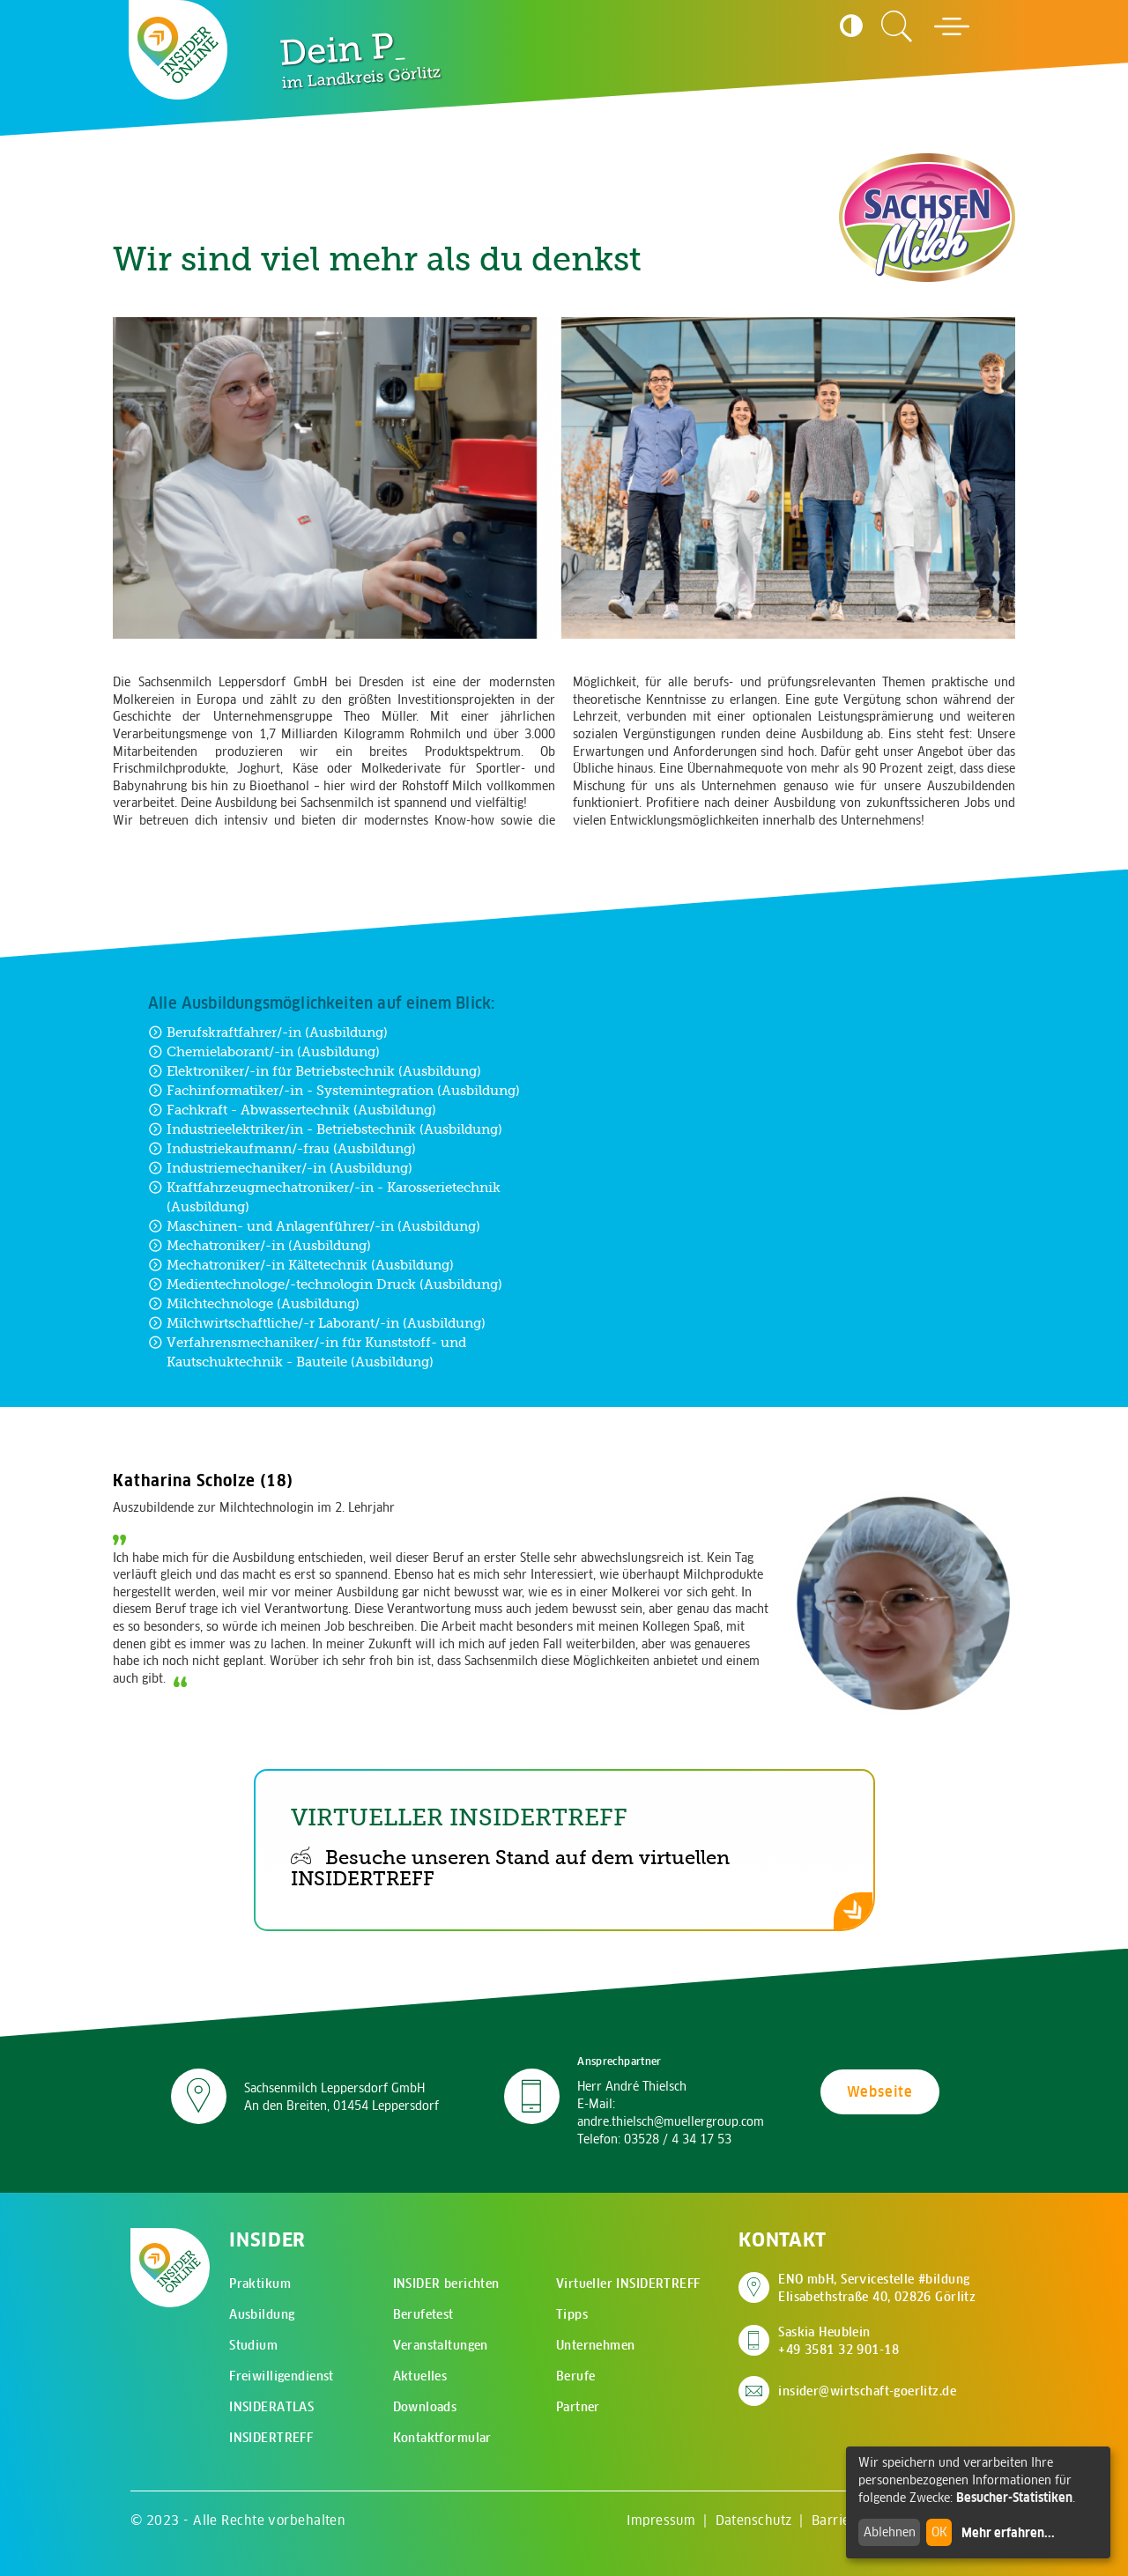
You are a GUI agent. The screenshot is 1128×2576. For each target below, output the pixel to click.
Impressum (661, 2520)
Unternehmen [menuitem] (595, 2345)
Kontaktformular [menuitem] (442, 2438)
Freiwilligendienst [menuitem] (281, 2376)
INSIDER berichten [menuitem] (446, 2283)
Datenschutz (754, 2520)
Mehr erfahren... (1008, 2533)
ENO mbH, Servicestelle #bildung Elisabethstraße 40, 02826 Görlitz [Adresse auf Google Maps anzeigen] (877, 2288)
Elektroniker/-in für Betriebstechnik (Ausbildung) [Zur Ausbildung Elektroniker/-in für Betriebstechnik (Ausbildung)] (314, 1070)
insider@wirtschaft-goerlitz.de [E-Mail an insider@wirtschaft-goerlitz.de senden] (867, 2391)
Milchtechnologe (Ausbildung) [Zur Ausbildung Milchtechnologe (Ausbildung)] (254, 1303)
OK (939, 2532)
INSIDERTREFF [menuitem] (271, 2438)
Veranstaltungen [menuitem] (440, 2345)
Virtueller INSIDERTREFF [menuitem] (628, 2283)
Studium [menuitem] (253, 2345)
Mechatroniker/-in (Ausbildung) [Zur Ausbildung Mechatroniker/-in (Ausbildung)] (259, 1245)
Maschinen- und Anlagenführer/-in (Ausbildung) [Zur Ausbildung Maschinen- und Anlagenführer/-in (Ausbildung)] (314, 1225)
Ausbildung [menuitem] (261, 2314)
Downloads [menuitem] (425, 2407)
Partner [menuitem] (578, 2407)
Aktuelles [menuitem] (420, 2376)
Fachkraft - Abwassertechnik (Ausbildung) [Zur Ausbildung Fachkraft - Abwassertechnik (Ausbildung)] (292, 1109)
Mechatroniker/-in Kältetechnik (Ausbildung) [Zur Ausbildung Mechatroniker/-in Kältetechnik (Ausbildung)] (301, 1264)
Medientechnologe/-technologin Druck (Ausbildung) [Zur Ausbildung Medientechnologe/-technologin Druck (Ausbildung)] (325, 1284)
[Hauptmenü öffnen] (951, 26)
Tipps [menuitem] (572, 2314)
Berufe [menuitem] (576, 2376)
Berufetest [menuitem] (423, 2314)
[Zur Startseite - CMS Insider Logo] (178, 50)
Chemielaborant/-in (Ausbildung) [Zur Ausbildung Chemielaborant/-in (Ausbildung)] (264, 1051)
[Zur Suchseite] (897, 26)
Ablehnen (890, 2532)
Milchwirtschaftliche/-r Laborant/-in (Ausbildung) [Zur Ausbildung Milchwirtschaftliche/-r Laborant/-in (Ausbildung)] (317, 1322)
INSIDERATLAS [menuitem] (271, 2407)
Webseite (880, 2091)
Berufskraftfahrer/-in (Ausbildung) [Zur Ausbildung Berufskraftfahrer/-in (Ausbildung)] (268, 1032)
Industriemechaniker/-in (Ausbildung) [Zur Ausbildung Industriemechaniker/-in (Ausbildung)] (280, 1167)
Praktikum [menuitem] (260, 2283)
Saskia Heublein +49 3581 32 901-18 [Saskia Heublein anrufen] (838, 2341)
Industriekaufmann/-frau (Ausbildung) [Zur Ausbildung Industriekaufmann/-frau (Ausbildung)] (282, 1148)
